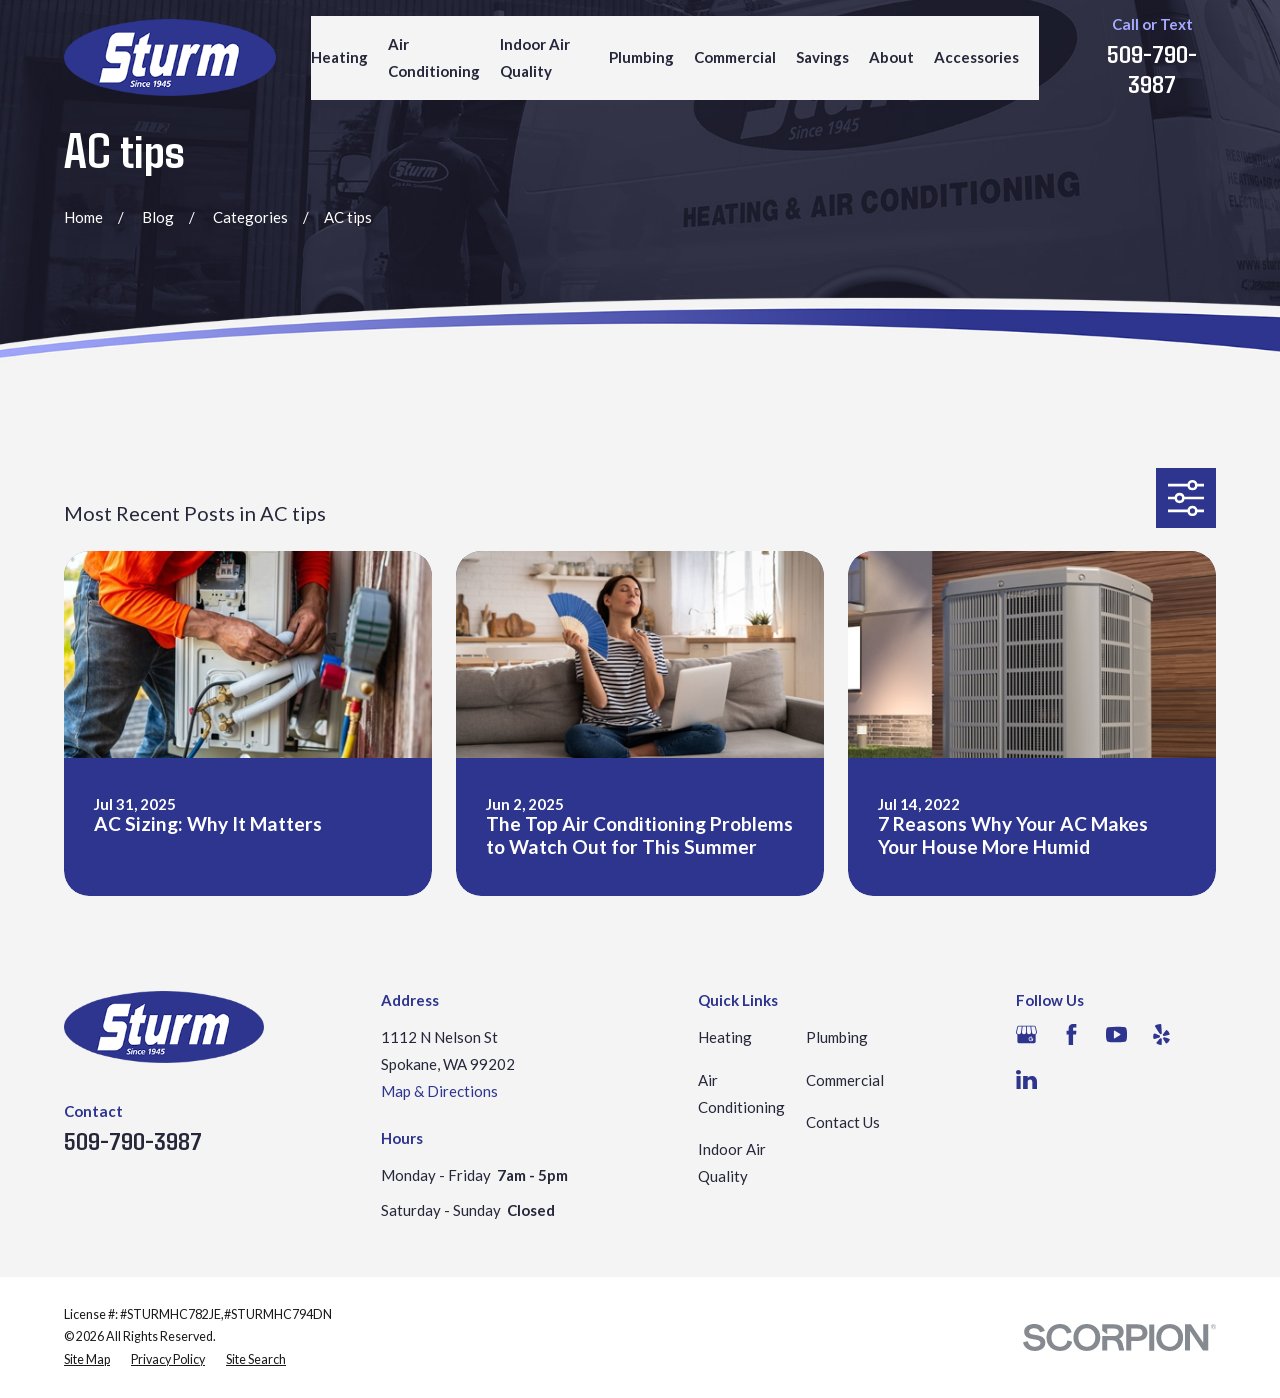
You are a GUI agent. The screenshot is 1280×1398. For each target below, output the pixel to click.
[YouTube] (1116, 1034)
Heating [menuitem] (339, 57)
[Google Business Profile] (1026, 1034)
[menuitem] (87, 1360)
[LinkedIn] (1026, 1079)
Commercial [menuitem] (735, 57)
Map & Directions (439, 1091)
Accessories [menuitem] (976, 57)
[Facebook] (1071, 1034)
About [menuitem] (891, 57)
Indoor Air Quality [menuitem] (535, 57)
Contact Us (843, 1122)
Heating (725, 1037)
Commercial (845, 1080)
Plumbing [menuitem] (641, 57)
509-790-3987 (1152, 68)
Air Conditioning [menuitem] (434, 57)
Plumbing (837, 1037)
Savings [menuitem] (822, 57)
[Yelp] (1161, 1034)
